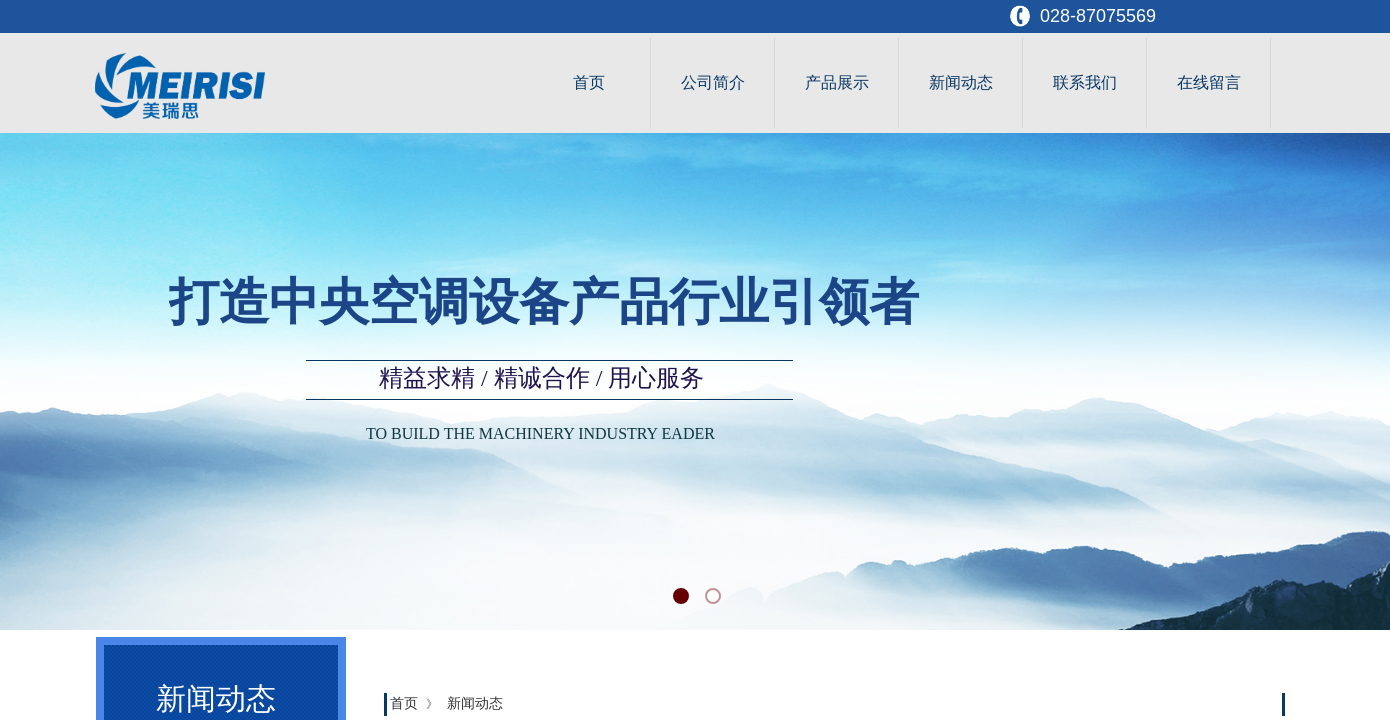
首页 (589, 82)
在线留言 (1209, 82)
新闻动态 (961, 82)
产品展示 (837, 82)
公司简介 (713, 82)
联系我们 (1085, 82)
